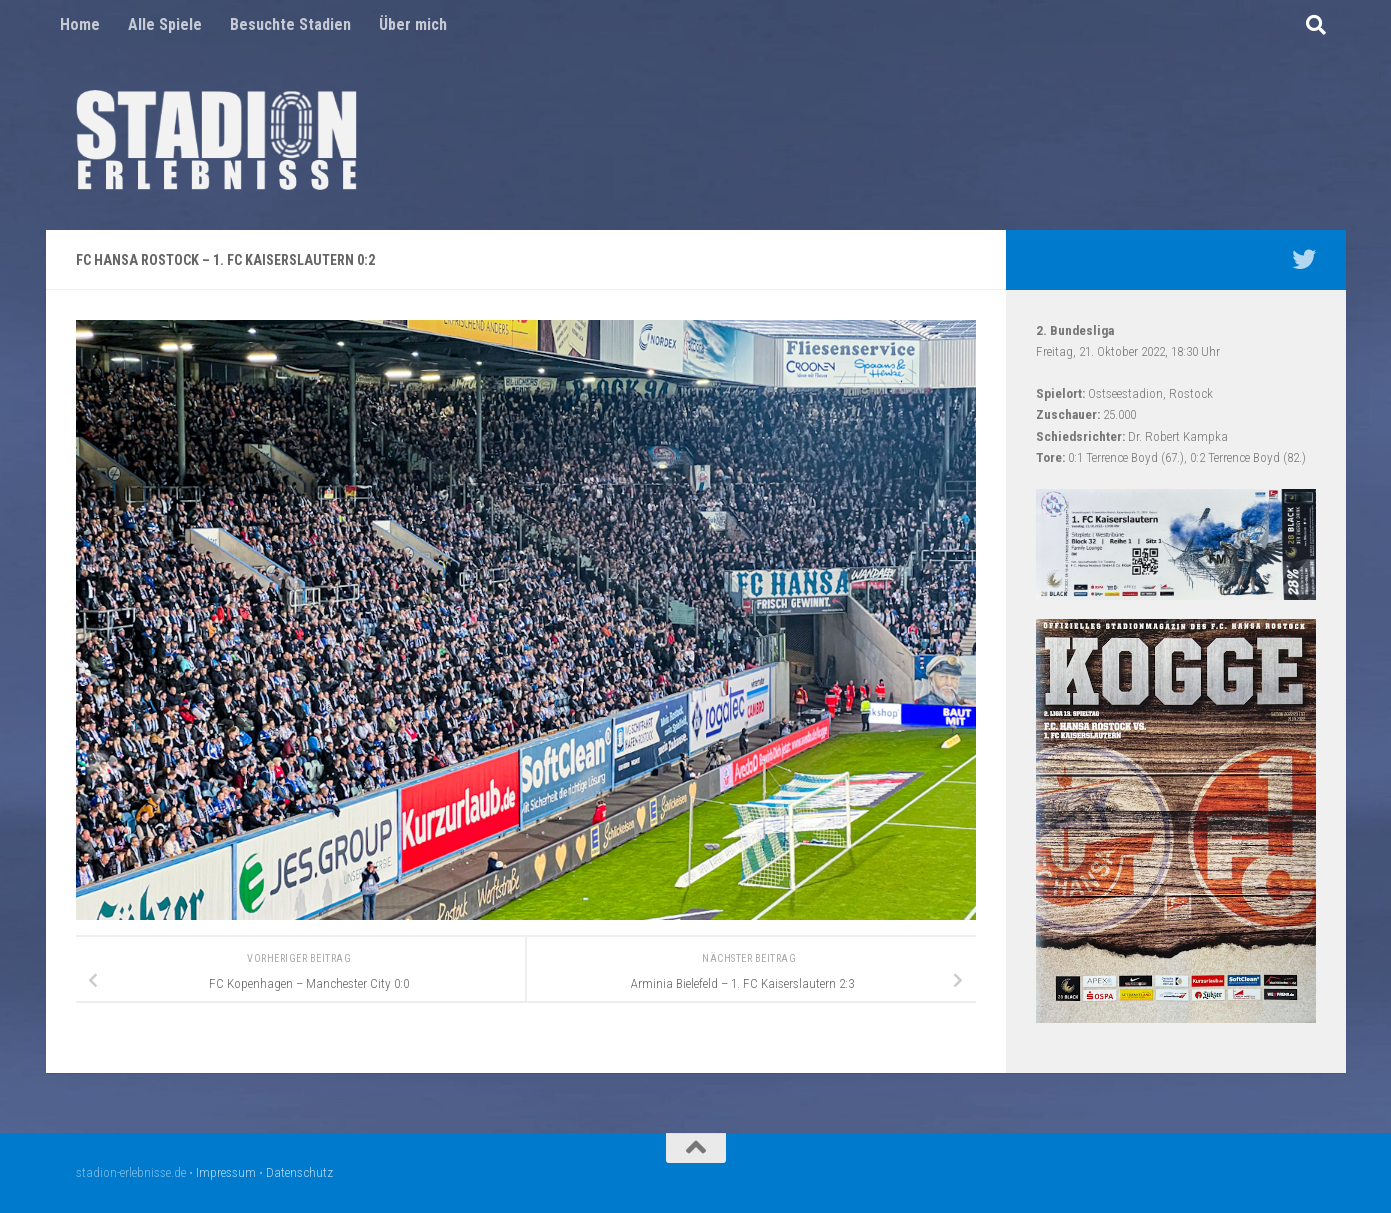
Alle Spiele (165, 24)
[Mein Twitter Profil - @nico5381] (1304, 259)
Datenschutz (299, 1172)
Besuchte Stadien (290, 24)
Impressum (226, 1172)
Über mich (413, 24)
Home (80, 24)
